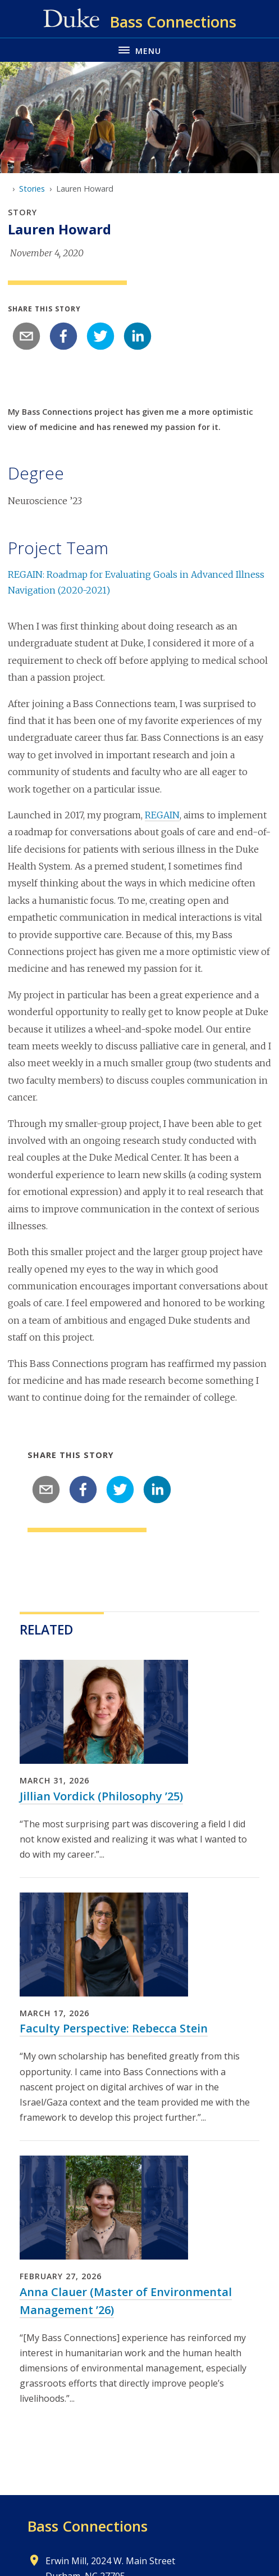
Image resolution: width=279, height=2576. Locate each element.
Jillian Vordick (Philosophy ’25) (101, 1796)
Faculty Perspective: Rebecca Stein (114, 2028)
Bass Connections (88, 2526)
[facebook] (63, 336)
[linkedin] (138, 336)
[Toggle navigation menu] (139, 50)
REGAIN (162, 815)
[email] (26, 336)
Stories (32, 188)
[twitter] (100, 336)
